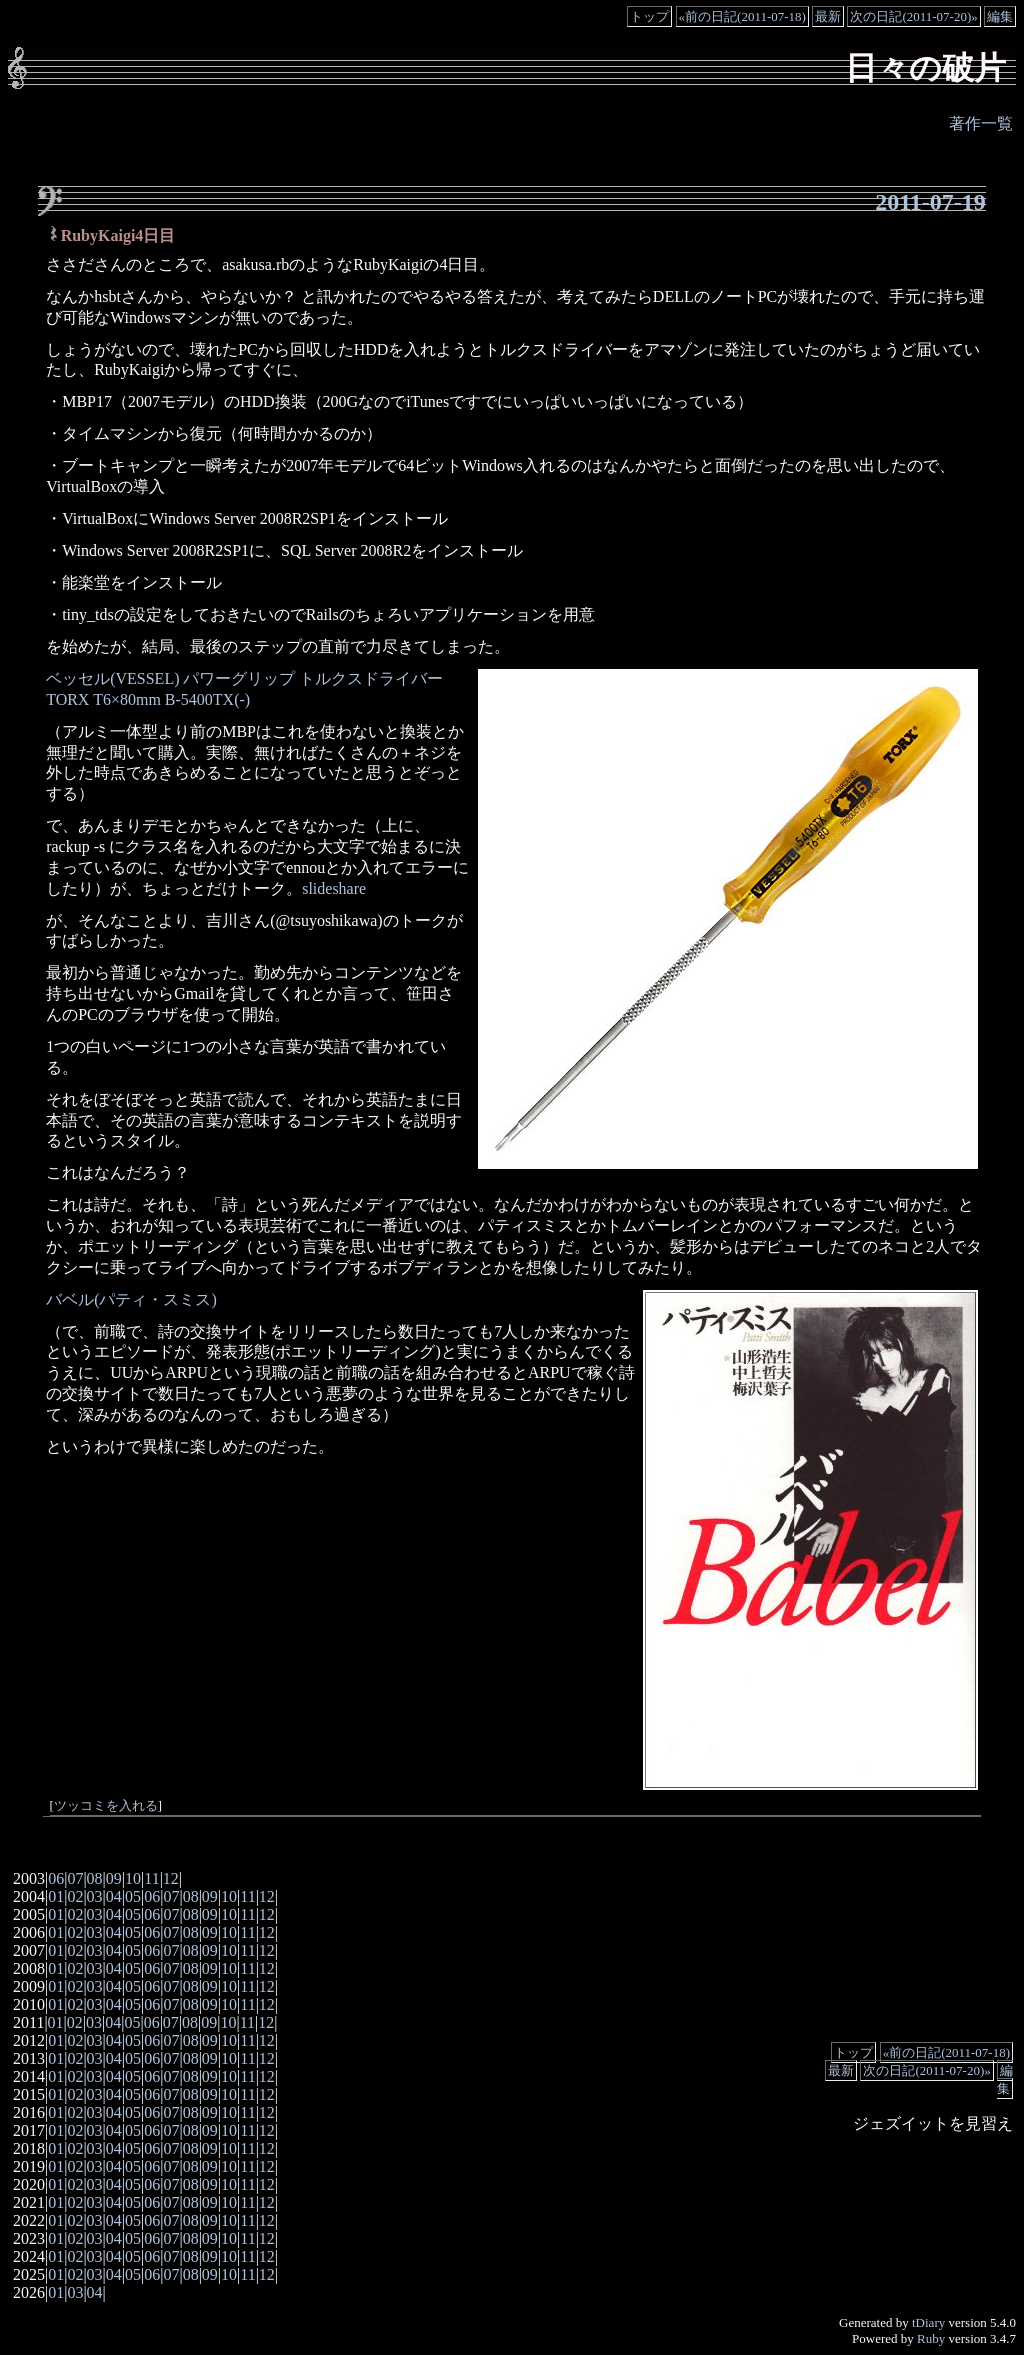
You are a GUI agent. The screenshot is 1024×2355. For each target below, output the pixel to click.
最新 (828, 16)
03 (95, 1896)
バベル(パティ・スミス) (131, 1299)
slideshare (334, 888)
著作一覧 (981, 123)
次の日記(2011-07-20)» (913, 16)
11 (151, 1878)
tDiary (928, 2322)
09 (114, 1878)
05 (133, 1896)
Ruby (931, 2338)
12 (171, 1878)
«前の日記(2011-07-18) (742, 16)
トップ (649, 16)
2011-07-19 (930, 202)
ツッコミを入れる (106, 1806)
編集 (1000, 16)
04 (114, 1896)
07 (75, 1878)
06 (56, 1878)
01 (56, 1896)
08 (95, 1878)
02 (75, 1896)
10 (133, 1878)
